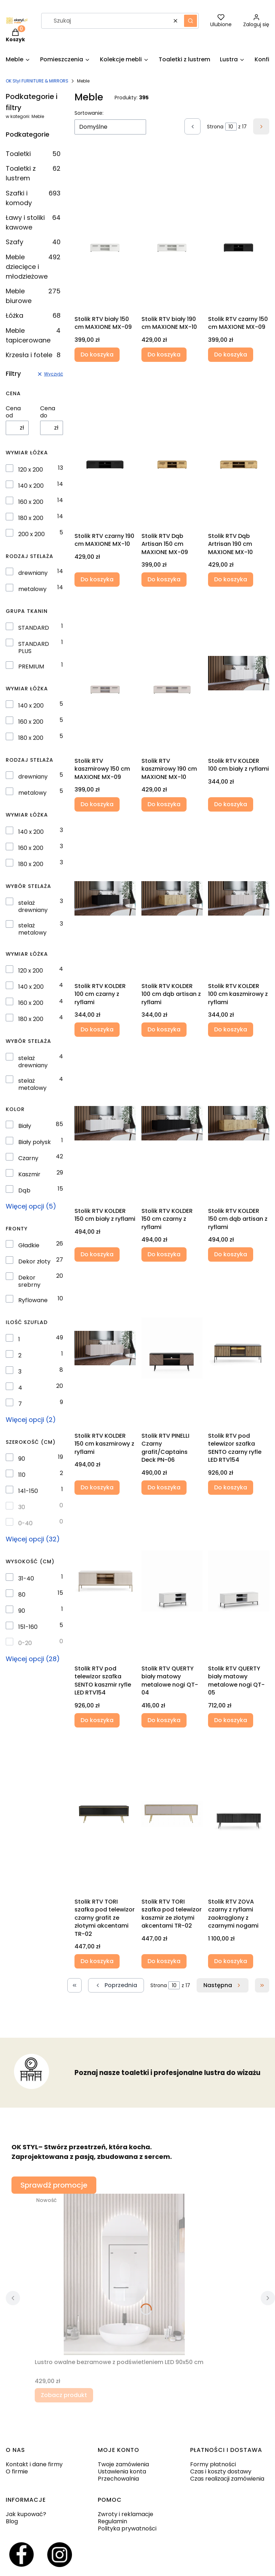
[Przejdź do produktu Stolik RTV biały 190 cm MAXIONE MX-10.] (172, 231)
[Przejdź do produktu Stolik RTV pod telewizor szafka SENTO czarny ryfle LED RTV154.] (238, 1348)
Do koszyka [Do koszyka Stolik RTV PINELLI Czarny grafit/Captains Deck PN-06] (164, 1487)
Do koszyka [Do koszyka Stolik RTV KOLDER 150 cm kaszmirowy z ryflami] (97, 1487)
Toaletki (33, 154)
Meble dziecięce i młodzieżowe (33, 266)
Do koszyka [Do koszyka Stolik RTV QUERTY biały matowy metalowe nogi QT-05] (230, 1720)
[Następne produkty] (223, 1985)
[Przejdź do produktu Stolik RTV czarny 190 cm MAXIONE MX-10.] (105, 448)
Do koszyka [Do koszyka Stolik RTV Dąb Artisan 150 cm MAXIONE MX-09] (164, 579)
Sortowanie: (88, 113)
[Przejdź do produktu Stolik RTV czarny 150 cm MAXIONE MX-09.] (238, 231)
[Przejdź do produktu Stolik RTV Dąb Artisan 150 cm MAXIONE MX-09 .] (172, 448)
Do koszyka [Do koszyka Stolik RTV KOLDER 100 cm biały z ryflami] (230, 804)
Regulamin (112, 2521)
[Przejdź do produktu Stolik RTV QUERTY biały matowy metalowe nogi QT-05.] (238, 1581)
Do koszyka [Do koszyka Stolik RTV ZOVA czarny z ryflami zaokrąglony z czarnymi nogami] (230, 1961)
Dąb (24, 1190)
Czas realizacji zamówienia (227, 2479)
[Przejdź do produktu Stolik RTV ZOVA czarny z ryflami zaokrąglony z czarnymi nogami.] (238, 1814)
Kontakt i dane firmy (34, 2464)
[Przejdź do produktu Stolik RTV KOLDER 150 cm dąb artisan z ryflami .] (238, 1123)
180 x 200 (30, 518)
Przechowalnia (118, 2479)
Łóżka (33, 315)
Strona (215, 126)
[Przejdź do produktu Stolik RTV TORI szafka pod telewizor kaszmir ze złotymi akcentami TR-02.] (172, 1814)
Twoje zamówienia (123, 2464)
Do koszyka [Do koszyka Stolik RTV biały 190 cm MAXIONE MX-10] (164, 354)
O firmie (17, 2471)
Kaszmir (29, 1174)
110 (21, 1475)
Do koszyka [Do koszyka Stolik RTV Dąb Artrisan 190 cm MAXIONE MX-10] (230, 579)
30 (21, 1507)
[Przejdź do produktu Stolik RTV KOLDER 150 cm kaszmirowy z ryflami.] (105, 1348)
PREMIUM (31, 666)
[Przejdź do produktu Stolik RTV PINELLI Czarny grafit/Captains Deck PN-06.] (172, 1348)
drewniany (33, 573)
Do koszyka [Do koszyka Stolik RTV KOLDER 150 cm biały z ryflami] (97, 1254)
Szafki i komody (33, 198)
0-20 (25, 1643)
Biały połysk (34, 1142)
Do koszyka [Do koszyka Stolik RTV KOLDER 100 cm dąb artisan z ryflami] (164, 1029)
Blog (12, 2521)
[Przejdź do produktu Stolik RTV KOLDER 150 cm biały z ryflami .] (105, 1123)
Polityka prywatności (127, 2528)
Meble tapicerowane (33, 335)
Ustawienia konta (122, 2471)
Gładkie (28, 1245)
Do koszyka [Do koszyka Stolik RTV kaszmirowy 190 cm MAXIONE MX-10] (164, 804)
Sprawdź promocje (53, 2185)
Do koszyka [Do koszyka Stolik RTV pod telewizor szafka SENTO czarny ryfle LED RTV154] (230, 1487)
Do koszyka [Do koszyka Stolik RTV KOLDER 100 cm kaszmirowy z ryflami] (230, 1029)
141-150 (28, 1491)
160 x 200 (30, 502)
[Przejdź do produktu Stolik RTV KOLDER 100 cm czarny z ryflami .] (105, 898)
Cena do (47, 412)
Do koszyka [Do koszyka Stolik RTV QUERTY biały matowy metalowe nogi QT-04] (164, 1720)
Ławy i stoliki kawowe (33, 222)
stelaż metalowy (32, 929)
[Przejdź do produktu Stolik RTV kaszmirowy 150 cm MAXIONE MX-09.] (105, 673)
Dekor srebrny (29, 1281)
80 (21, 1594)
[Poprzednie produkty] (116, 1985)
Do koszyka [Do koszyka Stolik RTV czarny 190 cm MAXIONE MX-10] (97, 579)
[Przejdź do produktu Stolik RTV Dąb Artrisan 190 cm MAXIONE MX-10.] (238, 448)
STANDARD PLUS (33, 648)
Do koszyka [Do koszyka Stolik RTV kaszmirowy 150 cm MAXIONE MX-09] (97, 804)
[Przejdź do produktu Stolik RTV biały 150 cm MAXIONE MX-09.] (105, 231)
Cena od (13, 412)
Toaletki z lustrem (33, 173)
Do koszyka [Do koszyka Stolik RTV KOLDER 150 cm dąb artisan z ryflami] (230, 1254)
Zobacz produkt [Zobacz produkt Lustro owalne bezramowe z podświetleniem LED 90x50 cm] (64, 2395)
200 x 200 (31, 534)
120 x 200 (30, 469)
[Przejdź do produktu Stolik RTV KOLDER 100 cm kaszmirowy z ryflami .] (238, 898)
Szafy (33, 242)
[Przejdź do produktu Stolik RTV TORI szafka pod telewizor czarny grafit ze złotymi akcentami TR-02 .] (105, 1814)
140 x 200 (31, 486)
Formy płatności (213, 2464)
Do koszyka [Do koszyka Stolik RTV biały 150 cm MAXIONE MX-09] (97, 354)
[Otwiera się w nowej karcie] (21, 2555)
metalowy (32, 589)
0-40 (25, 1523)
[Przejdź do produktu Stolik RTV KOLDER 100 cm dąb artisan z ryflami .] (172, 898)
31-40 (26, 1578)
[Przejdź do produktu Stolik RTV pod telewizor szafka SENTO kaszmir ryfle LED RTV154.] (105, 1581)
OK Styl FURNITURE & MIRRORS (37, 81)
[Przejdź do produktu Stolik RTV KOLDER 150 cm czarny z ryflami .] (172, 1123)
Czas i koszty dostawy (220, 2471)
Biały (24, 1126)
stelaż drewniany (33, 906)
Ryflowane (33, 1300)
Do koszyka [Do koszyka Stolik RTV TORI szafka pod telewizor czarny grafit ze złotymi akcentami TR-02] (97, 1961)
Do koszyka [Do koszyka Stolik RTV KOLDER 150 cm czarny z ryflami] (164, 1254)
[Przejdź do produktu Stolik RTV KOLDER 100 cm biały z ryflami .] (238, 673)
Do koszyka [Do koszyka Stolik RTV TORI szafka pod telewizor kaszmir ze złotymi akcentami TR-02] (164, 1961)
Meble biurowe (33, 296)
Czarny (28, 1158)
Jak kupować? (26, 2514)
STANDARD (33, 628)
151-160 (28, 1627)
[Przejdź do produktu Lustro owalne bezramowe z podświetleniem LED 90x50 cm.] (124, 2274)
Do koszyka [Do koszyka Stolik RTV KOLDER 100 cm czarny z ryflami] (97, 1029)
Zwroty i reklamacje (125, 2514)
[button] (190, 21)
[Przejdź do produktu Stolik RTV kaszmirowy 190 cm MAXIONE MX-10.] (172, 673)
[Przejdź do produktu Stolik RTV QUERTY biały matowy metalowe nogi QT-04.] (172, 1581)
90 (21, 1458)
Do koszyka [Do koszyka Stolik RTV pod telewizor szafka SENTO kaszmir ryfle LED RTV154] (97, 1720)
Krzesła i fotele (33, 355)
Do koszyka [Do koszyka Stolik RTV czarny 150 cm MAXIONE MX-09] (230, 354)
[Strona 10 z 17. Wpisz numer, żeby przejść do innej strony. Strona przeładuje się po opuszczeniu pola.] (231, 127)
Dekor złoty (34, 1261)
